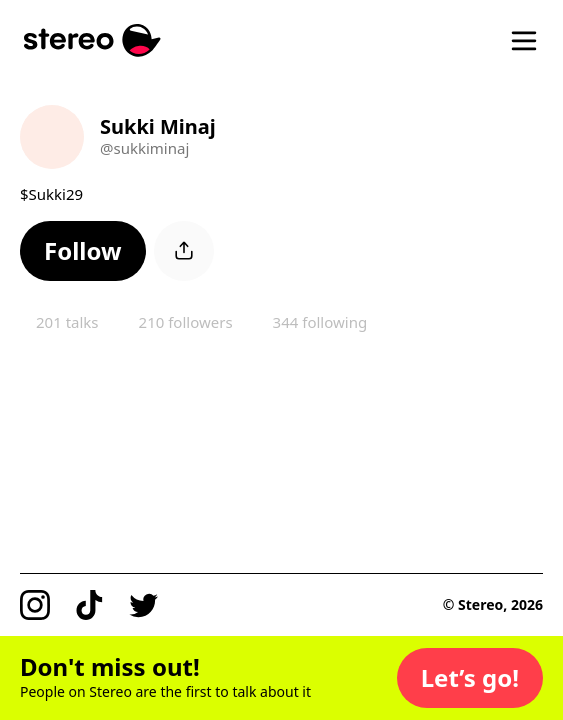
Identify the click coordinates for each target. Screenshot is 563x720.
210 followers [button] (186, 322)
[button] (83, 251)
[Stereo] (92, 40)
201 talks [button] (67, 322)
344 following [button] (320, 322)
